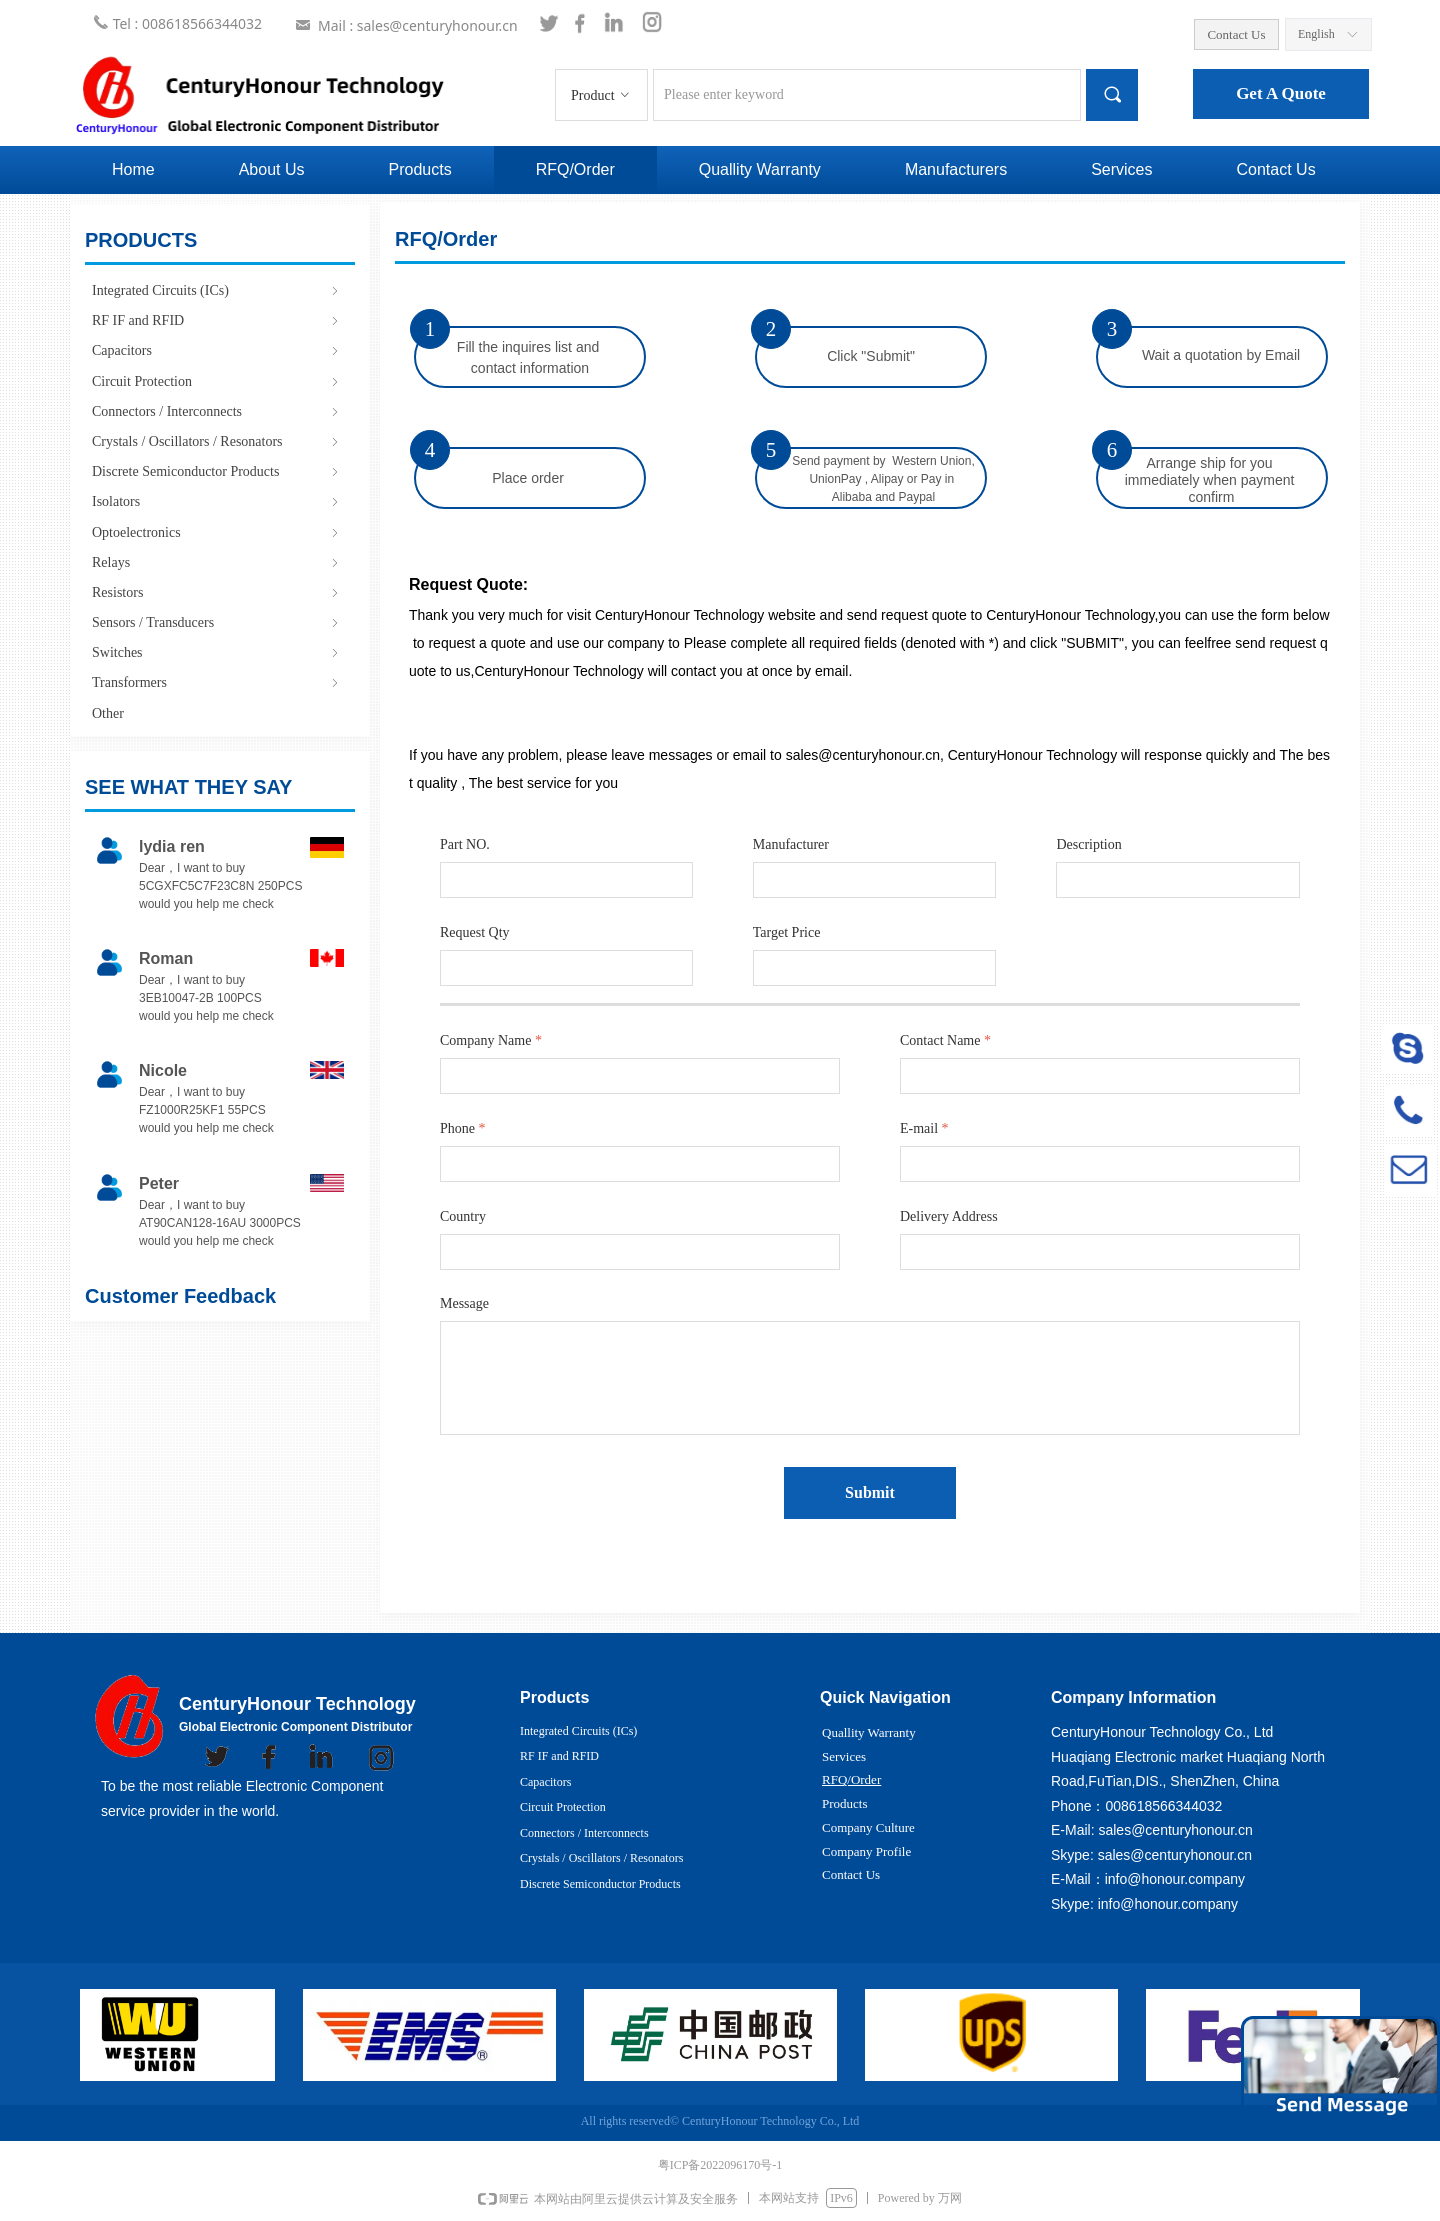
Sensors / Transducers (217, 622)
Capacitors (217, 350)
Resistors (217, 592)
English (1316, 34)
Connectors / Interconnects (217, 411)
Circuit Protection (217, 381)
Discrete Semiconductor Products (217, 471)
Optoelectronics (217, 532)
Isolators (217, 501)
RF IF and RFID (217, 320)
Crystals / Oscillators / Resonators (217, 441)
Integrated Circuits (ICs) (217, 290)
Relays (217, 562)
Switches (217, 652)
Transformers (217, 682)
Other (108, 713)
